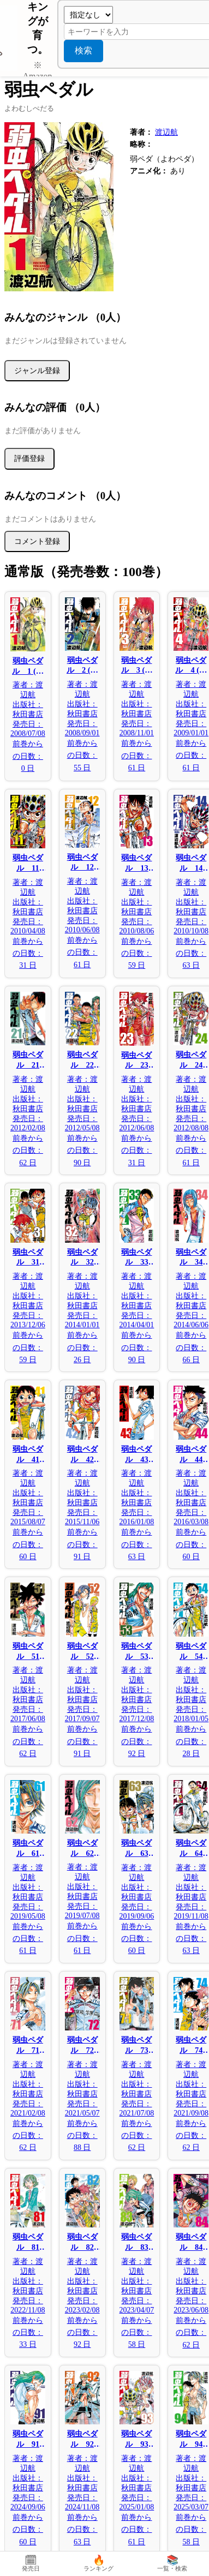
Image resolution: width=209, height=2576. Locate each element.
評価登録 (29, 458)
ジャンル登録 (37, 370)
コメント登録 (37, 541)
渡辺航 (166, 132)
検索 (83, 50)
